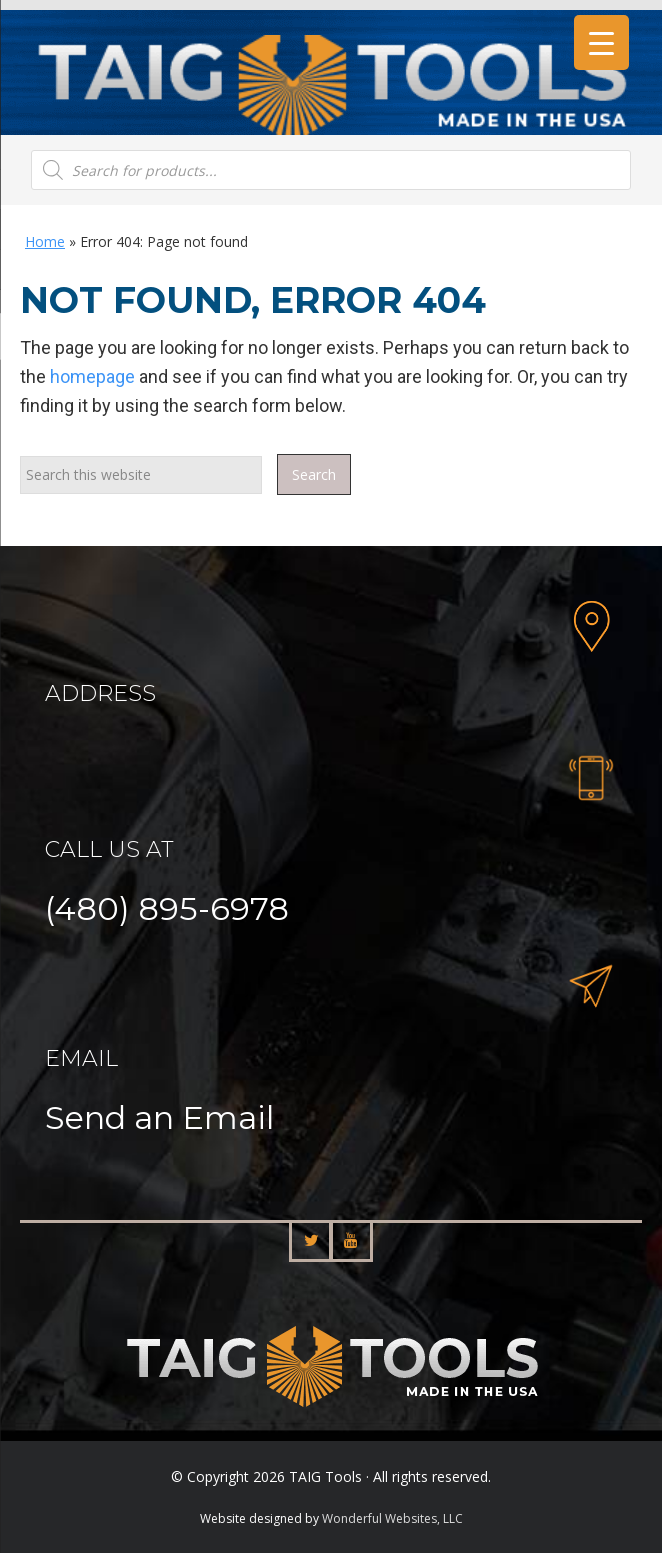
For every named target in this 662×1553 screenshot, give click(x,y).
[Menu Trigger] (601, 42)
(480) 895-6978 (167, 908)
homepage (92, 376)
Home (45, 241)
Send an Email (159, 1117)
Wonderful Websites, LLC (392, 1518)
